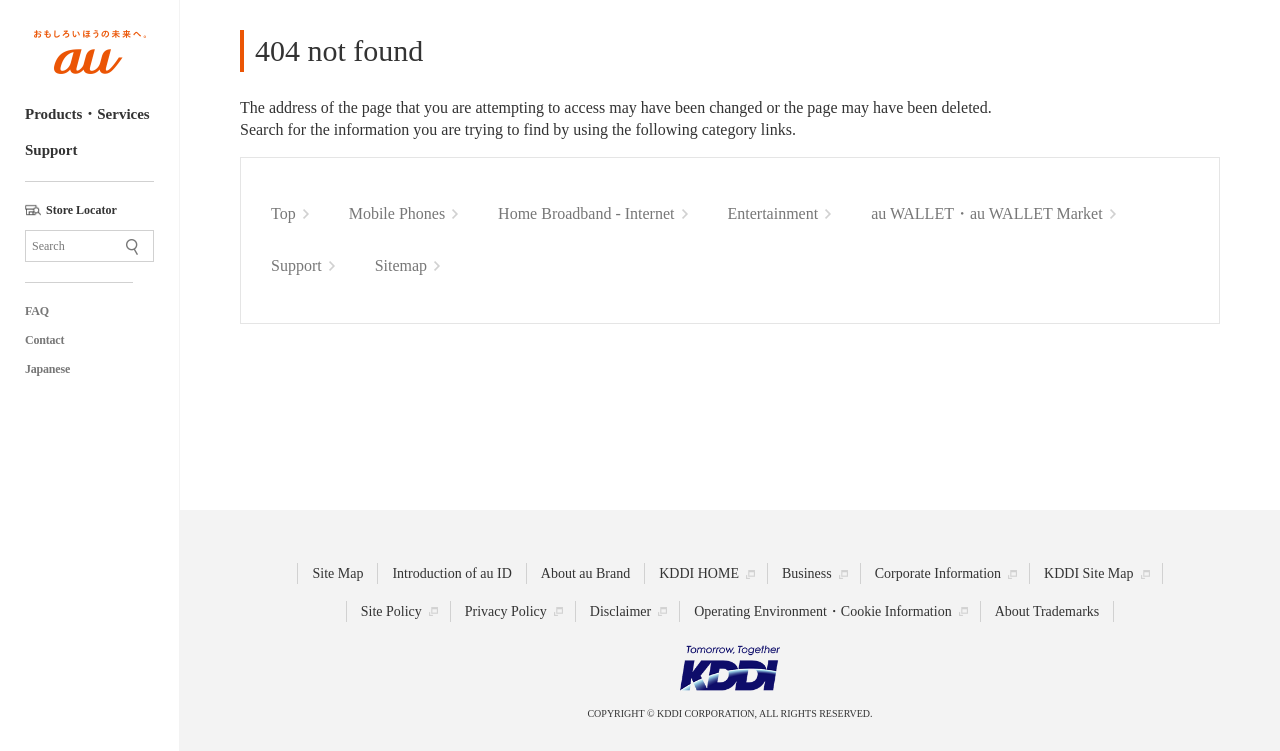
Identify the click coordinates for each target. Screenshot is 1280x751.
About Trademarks (1047, 611)
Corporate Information (938, 573)
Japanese (47, 369)
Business (807, 573)
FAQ (37, 311)
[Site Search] (89, 246)
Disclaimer (620, 611)
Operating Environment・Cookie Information (822, 611)
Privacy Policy (506, 611)
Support (51, 150)
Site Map (337, 573)
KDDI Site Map (1088, 573)
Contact (44, 340)
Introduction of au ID (451, 573)
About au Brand (585, 573)
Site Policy (391, 611)
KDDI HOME (699, 573)
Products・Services (87, 114)
